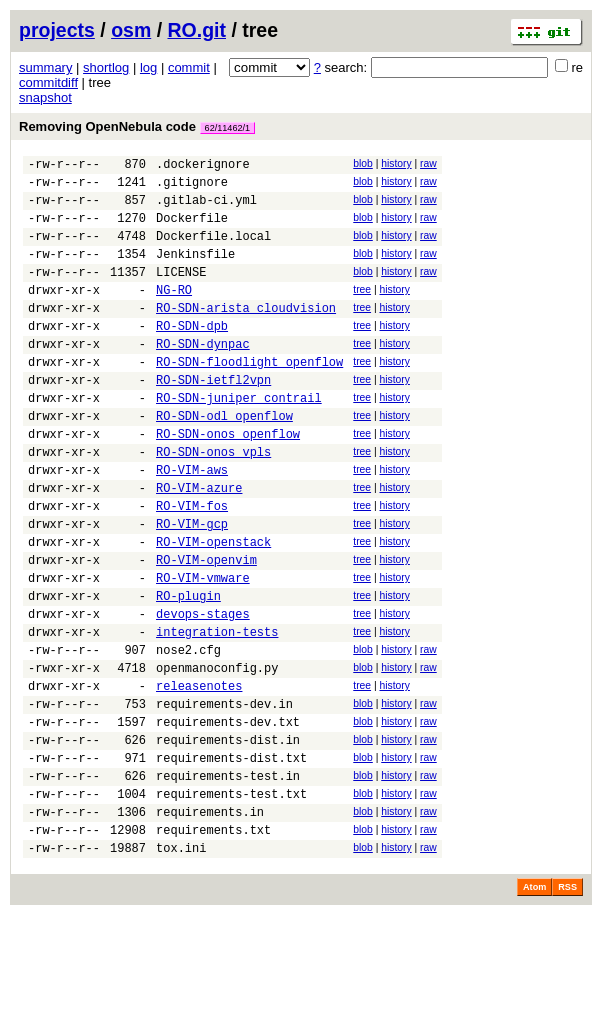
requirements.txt (213, 943)
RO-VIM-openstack (213, 607)
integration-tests (217, 712)
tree (362, 310)
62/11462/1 (228, 128)
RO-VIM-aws (192, 523)
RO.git (197, 30)
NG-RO (174, 313)
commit (189, 67)
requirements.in (210, 922)
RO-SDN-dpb (192, 355)
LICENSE (181, 292)
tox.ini (181, 964)
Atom (534, 1004)
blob (363, 163)
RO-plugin (188, 670)
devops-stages (203, 691)
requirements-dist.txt (231, 859)
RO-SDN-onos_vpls (213, 502)
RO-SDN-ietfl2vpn (213, 418)
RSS (567, 1004)
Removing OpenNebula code (137, 126)
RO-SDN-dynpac (203, 376)
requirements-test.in (228, 880)
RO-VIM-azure (199, 544)
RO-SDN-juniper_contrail (239, 439)
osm (131, 30)
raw (428, 163)
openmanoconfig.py (217, 754)
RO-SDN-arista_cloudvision (246, 334)
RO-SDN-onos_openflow (228, 481)
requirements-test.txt (231, 901)
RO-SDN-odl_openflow (224, 460)
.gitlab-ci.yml (206, 208)
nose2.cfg (188, 733)
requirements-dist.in (228, 838)
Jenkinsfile (195, 271)
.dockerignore (203, 166)
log (148, 67)
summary (45, 67)
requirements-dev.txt (228, 817)
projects (57, 30)
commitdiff (48, 82)
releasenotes (199, 775)
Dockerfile (192, 229)
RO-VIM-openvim (206, 628)
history (396, 163)
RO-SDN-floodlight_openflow (249, 397)
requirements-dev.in (224, 796)
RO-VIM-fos (192, 565)
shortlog (106, 67)
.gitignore (192, 187)
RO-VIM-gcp (192, 586)
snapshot (45, 97)
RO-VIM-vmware (203, 649)
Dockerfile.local (213, 250)
